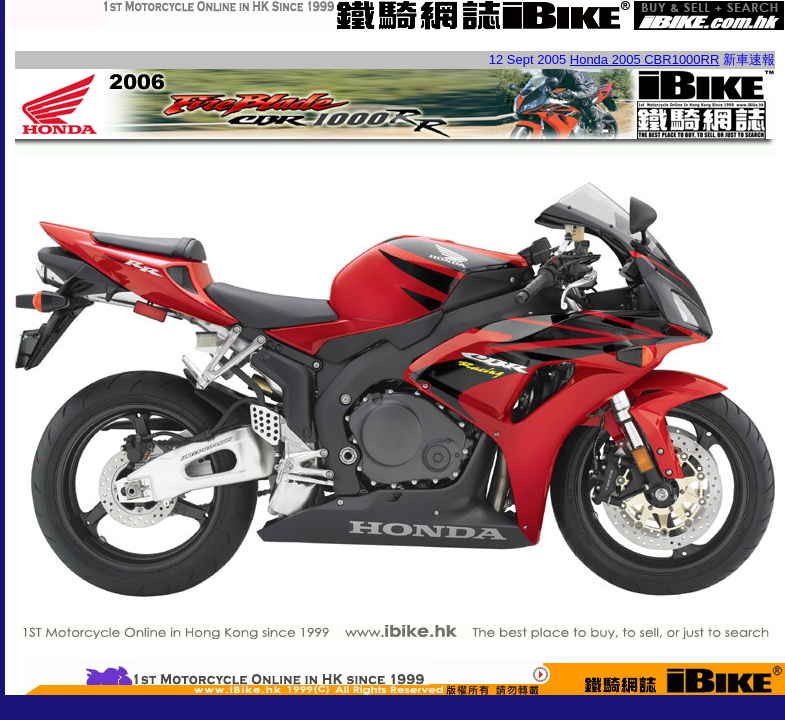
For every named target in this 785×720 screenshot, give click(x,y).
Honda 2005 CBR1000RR (645, 59)
